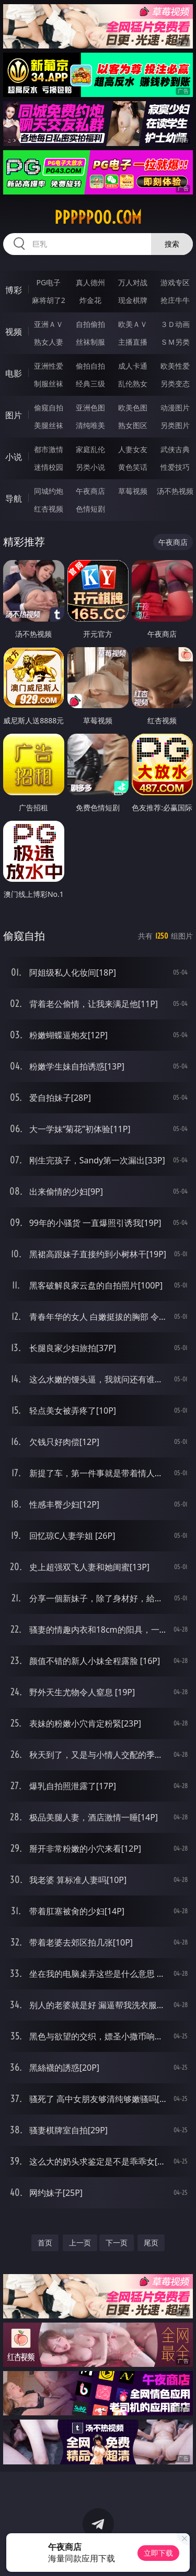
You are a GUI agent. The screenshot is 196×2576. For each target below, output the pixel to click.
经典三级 (90, 383)
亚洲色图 (90, 407)
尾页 (151, 2242)
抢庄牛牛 (175, 300)
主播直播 (132, 342)
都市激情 (48, 449)
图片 (13, 415)
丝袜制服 (90, 342)
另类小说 (90, 467)
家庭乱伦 (90, 449)
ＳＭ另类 (175, 342)
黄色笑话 (132, 467)
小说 (13, 457)
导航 (13, 498)
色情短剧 (90, 509)
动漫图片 (175, 407)
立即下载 (158, 2553)
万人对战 (132, 282)
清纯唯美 (90, 425)
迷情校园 (48, 467)
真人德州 (90, 282)
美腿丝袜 (48, 425)
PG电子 (48, 282)
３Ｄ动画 (175, 324)
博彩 (13, 290)
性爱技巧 (175, 467)
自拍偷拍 (90, 324)
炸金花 (90, 300)
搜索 (172, 244)
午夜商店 (90, 491)
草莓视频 (132, 491)
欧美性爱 (175, 366)
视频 (13, 331)
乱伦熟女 (132, 383)
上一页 (80, 2242)
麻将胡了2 (48, 300)
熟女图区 (132, 425)
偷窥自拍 (48, 407)
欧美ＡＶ (132, 324)
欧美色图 (132, 407)
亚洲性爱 (48, 366)
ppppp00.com (98, 217)
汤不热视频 (175, 491)
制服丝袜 (48, 383)
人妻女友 (132, 449)
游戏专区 (175, 282)
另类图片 (175, 425)
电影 (13, 373)
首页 (45, 2242)
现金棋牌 (132, 300)
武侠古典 (175, 449)
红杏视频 (48, 509)
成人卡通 (132, 366)
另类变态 (175, 383)
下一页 (117, 2242)
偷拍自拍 (90, 366)
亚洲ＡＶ (48, 324)
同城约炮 (48, 491)
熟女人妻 (48, 342)
